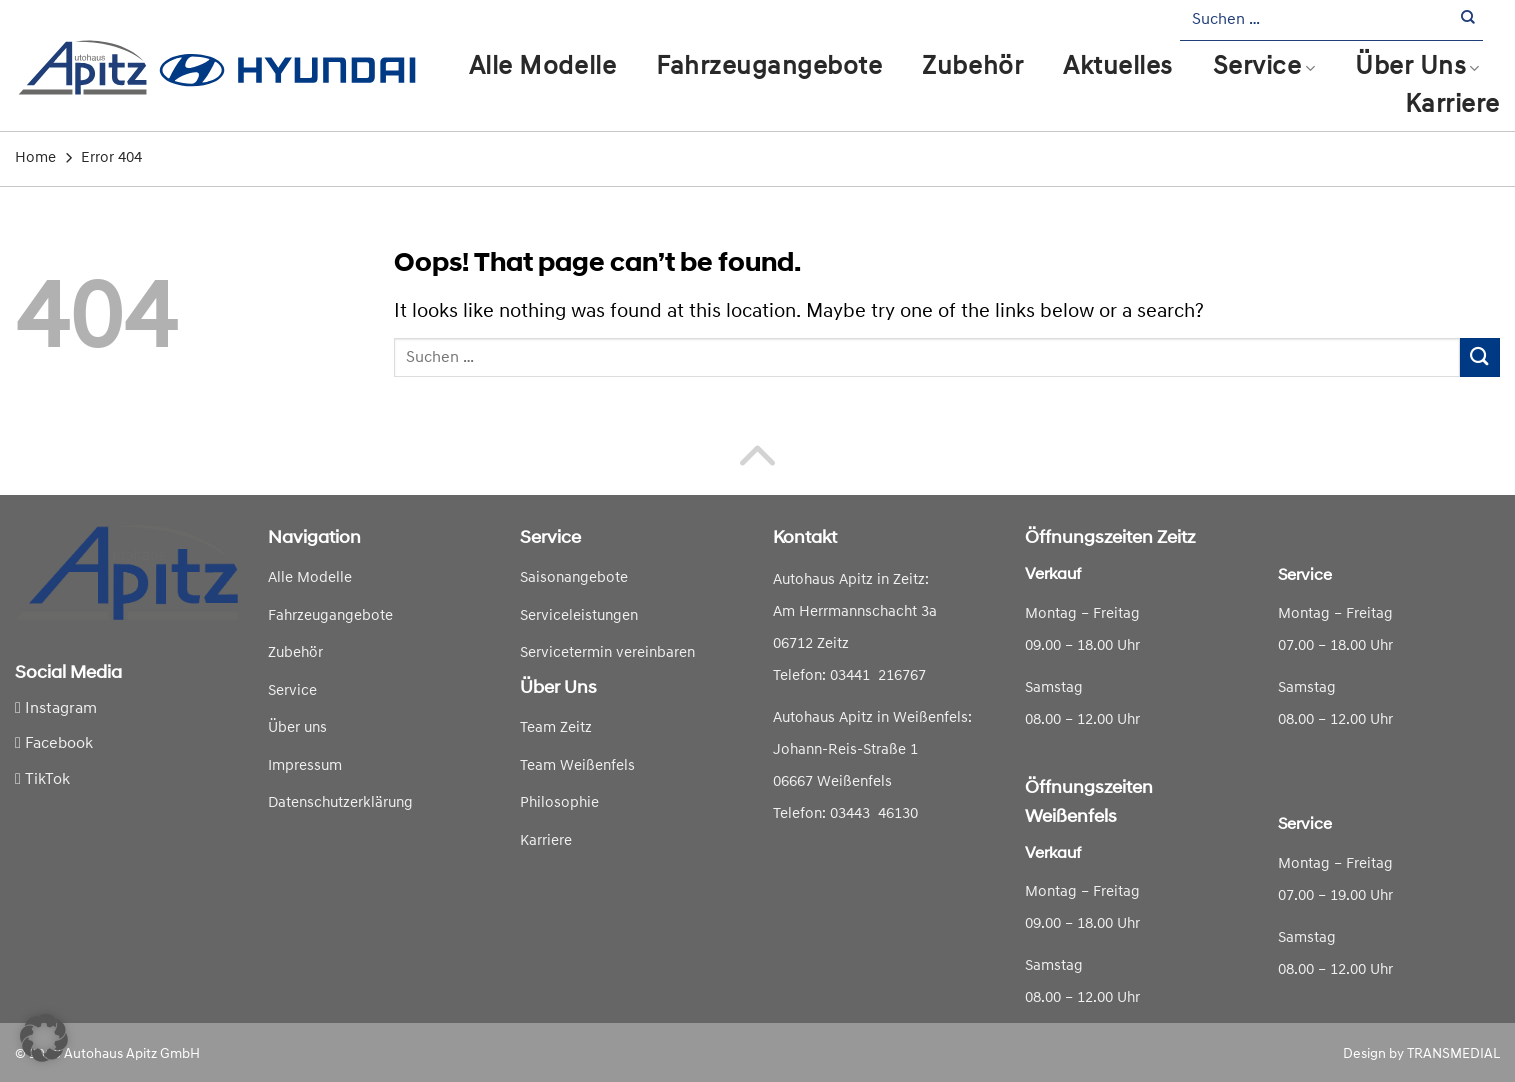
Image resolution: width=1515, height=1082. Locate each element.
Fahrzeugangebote (769, 67)
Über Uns (1417, 67)
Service (1264, 67)
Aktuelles (1118, 67)
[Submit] (1468, 20)
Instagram (56, 709)
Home (35, 158)
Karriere (1452, 105)
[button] (44, 1038)
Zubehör (972, 67)
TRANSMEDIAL (1453, 1054)
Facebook (54, 744)
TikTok (42, 780)
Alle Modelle (542, 67)
